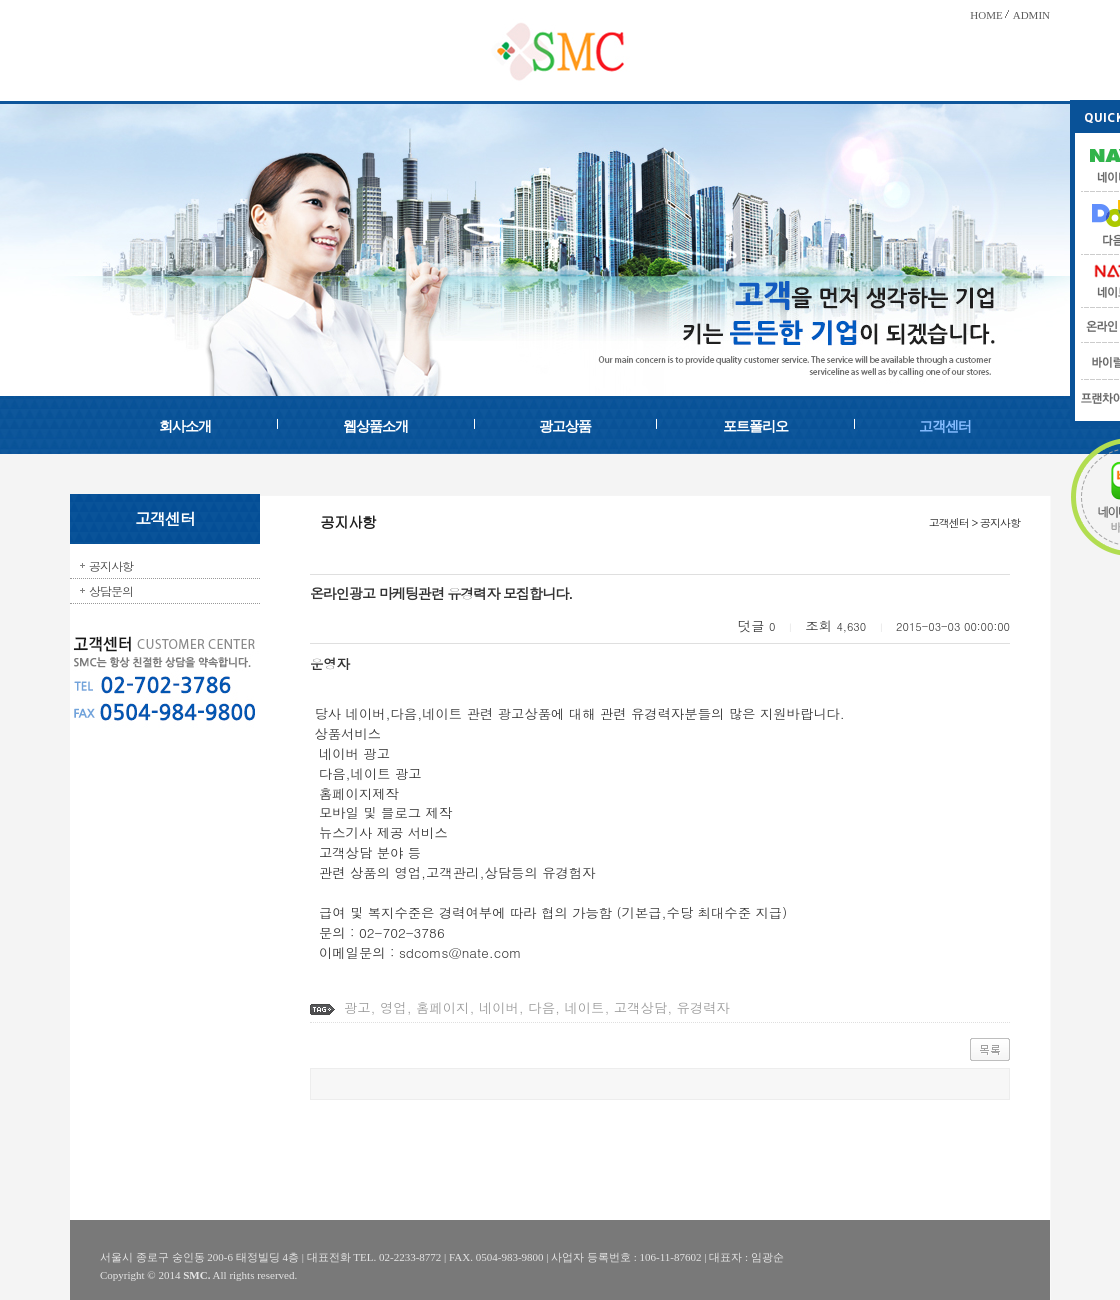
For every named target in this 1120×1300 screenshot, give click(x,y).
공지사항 (111, 565)
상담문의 (111, 590)
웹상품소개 (375, 426)
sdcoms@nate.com (460, 952)
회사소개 (185, 426)
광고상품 (565, 426)
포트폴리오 (755, 426)
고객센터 (945, 426)
